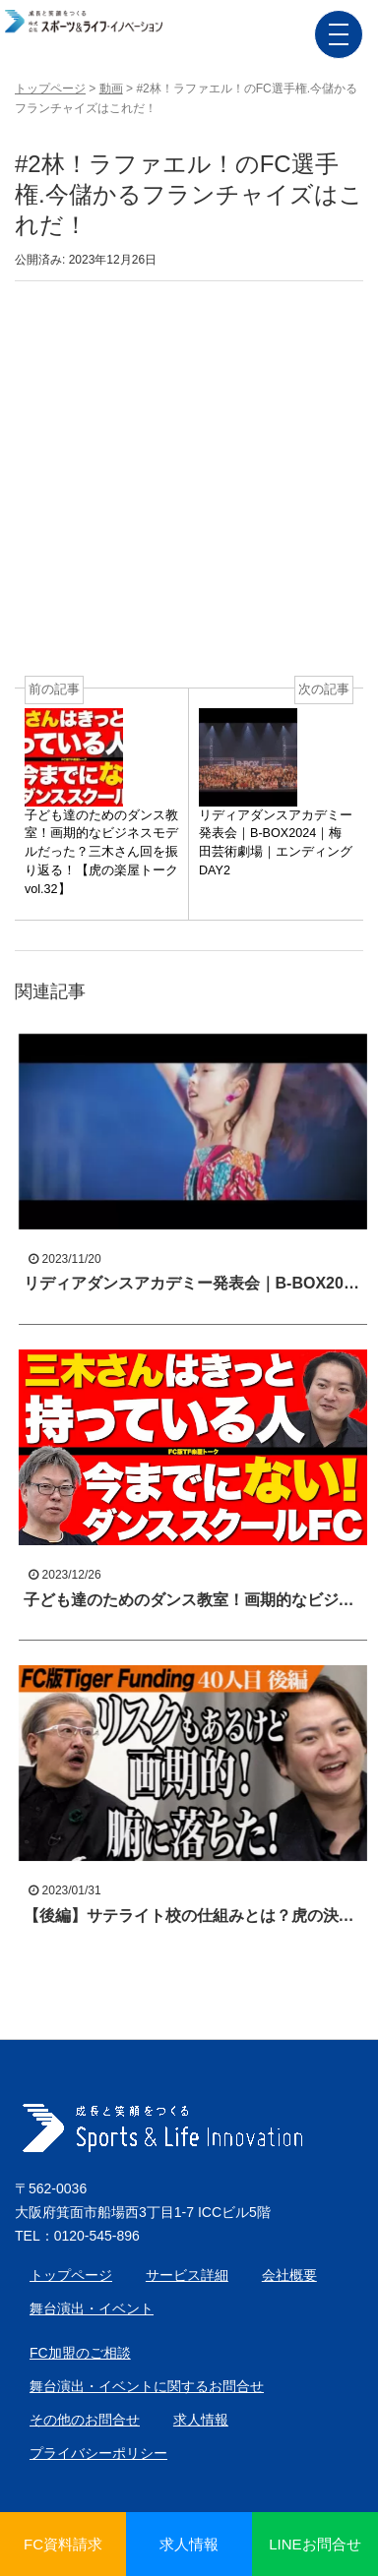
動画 (111, 88)
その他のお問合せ (85, 2419)
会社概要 (289, 2275)
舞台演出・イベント (92, 2308)
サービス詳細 (187, 2275)
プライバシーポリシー (98, 2453)
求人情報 (200, 2419)
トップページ (50, 88)
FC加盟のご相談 (80, 2353)
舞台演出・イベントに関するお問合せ (147, 2386)
